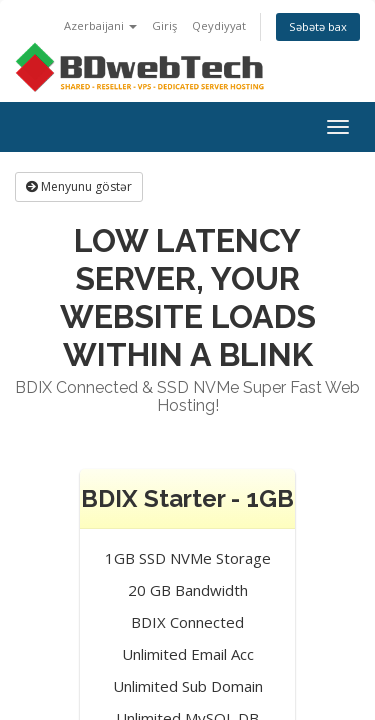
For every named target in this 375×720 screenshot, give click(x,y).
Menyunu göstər (79, 186)
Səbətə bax (318, 26)
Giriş (164, 25)
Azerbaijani (100, 25)
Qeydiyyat (219, 25)
